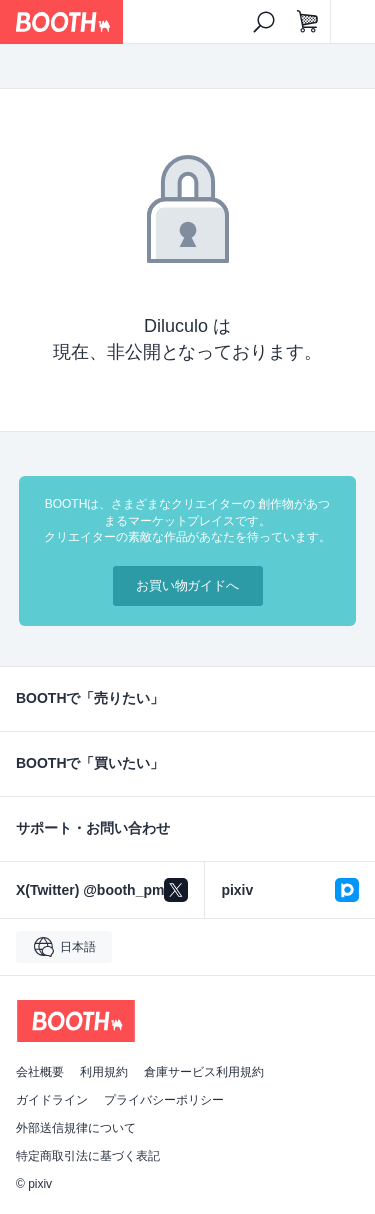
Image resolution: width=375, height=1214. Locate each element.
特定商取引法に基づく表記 (88, 1156)
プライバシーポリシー (164, 1100)
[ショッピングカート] (308, 22)
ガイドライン (52, 1100)
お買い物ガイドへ (188, 585)
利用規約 (104, 1072)
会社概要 (40, 1072)
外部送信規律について (76, 1128)
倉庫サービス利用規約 (204, 1072)
